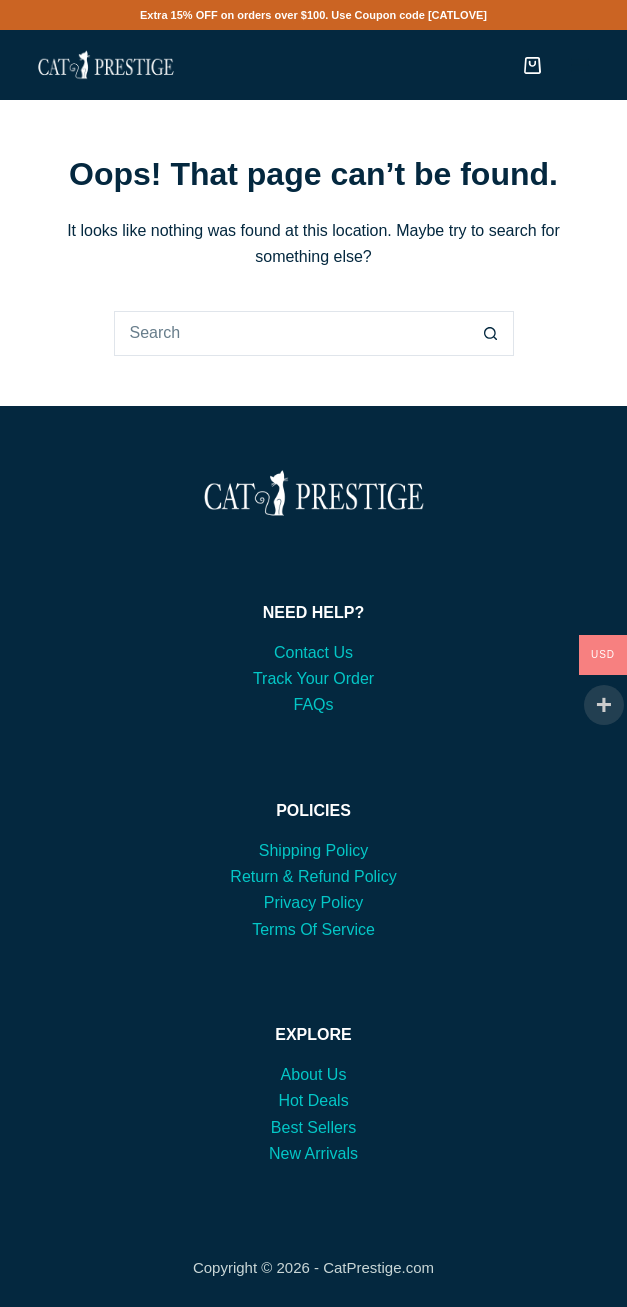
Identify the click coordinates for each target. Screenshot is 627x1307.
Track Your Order (313, 678)
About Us (314, 1074)
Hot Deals (313, 1100)
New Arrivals (313, 1153)
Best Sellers (313, 1127)
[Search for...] (291, 333)
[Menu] (580, 65)
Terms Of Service (313, 929)
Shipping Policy (313, 850)
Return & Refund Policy (313, 876)
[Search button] (491, 333)
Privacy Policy (314, 902)
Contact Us (313, 652)
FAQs (313, 704)
